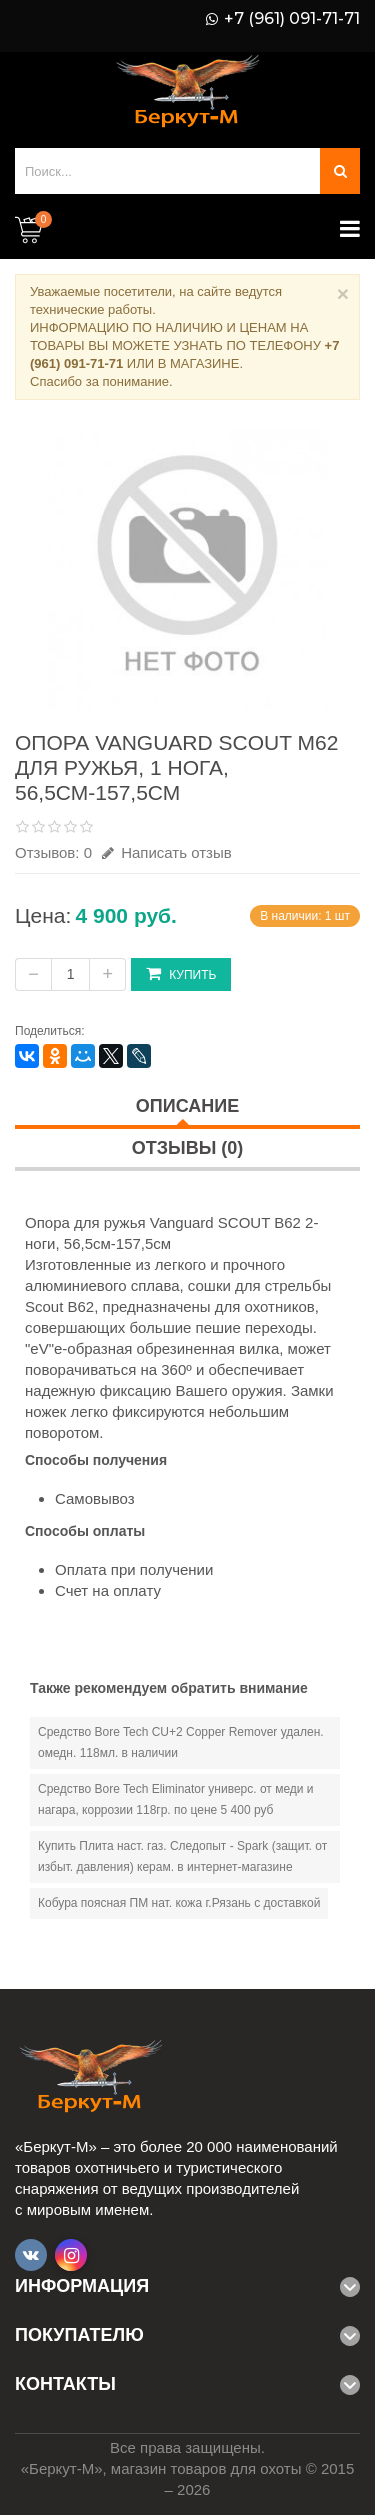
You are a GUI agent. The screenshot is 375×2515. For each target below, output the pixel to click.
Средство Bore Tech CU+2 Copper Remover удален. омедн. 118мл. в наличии (181, 1742)
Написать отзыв (167, 852)
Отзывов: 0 (53, 852)
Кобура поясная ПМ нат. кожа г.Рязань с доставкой (179, 1903)
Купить (181, 973)
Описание (187, 1106)
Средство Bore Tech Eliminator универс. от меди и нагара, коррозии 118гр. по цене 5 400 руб (176, 1799)
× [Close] (343, 293)
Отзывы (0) (188, 1148)
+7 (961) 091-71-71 (292, 19)
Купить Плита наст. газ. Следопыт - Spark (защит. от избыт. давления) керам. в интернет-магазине (182, 1856)
